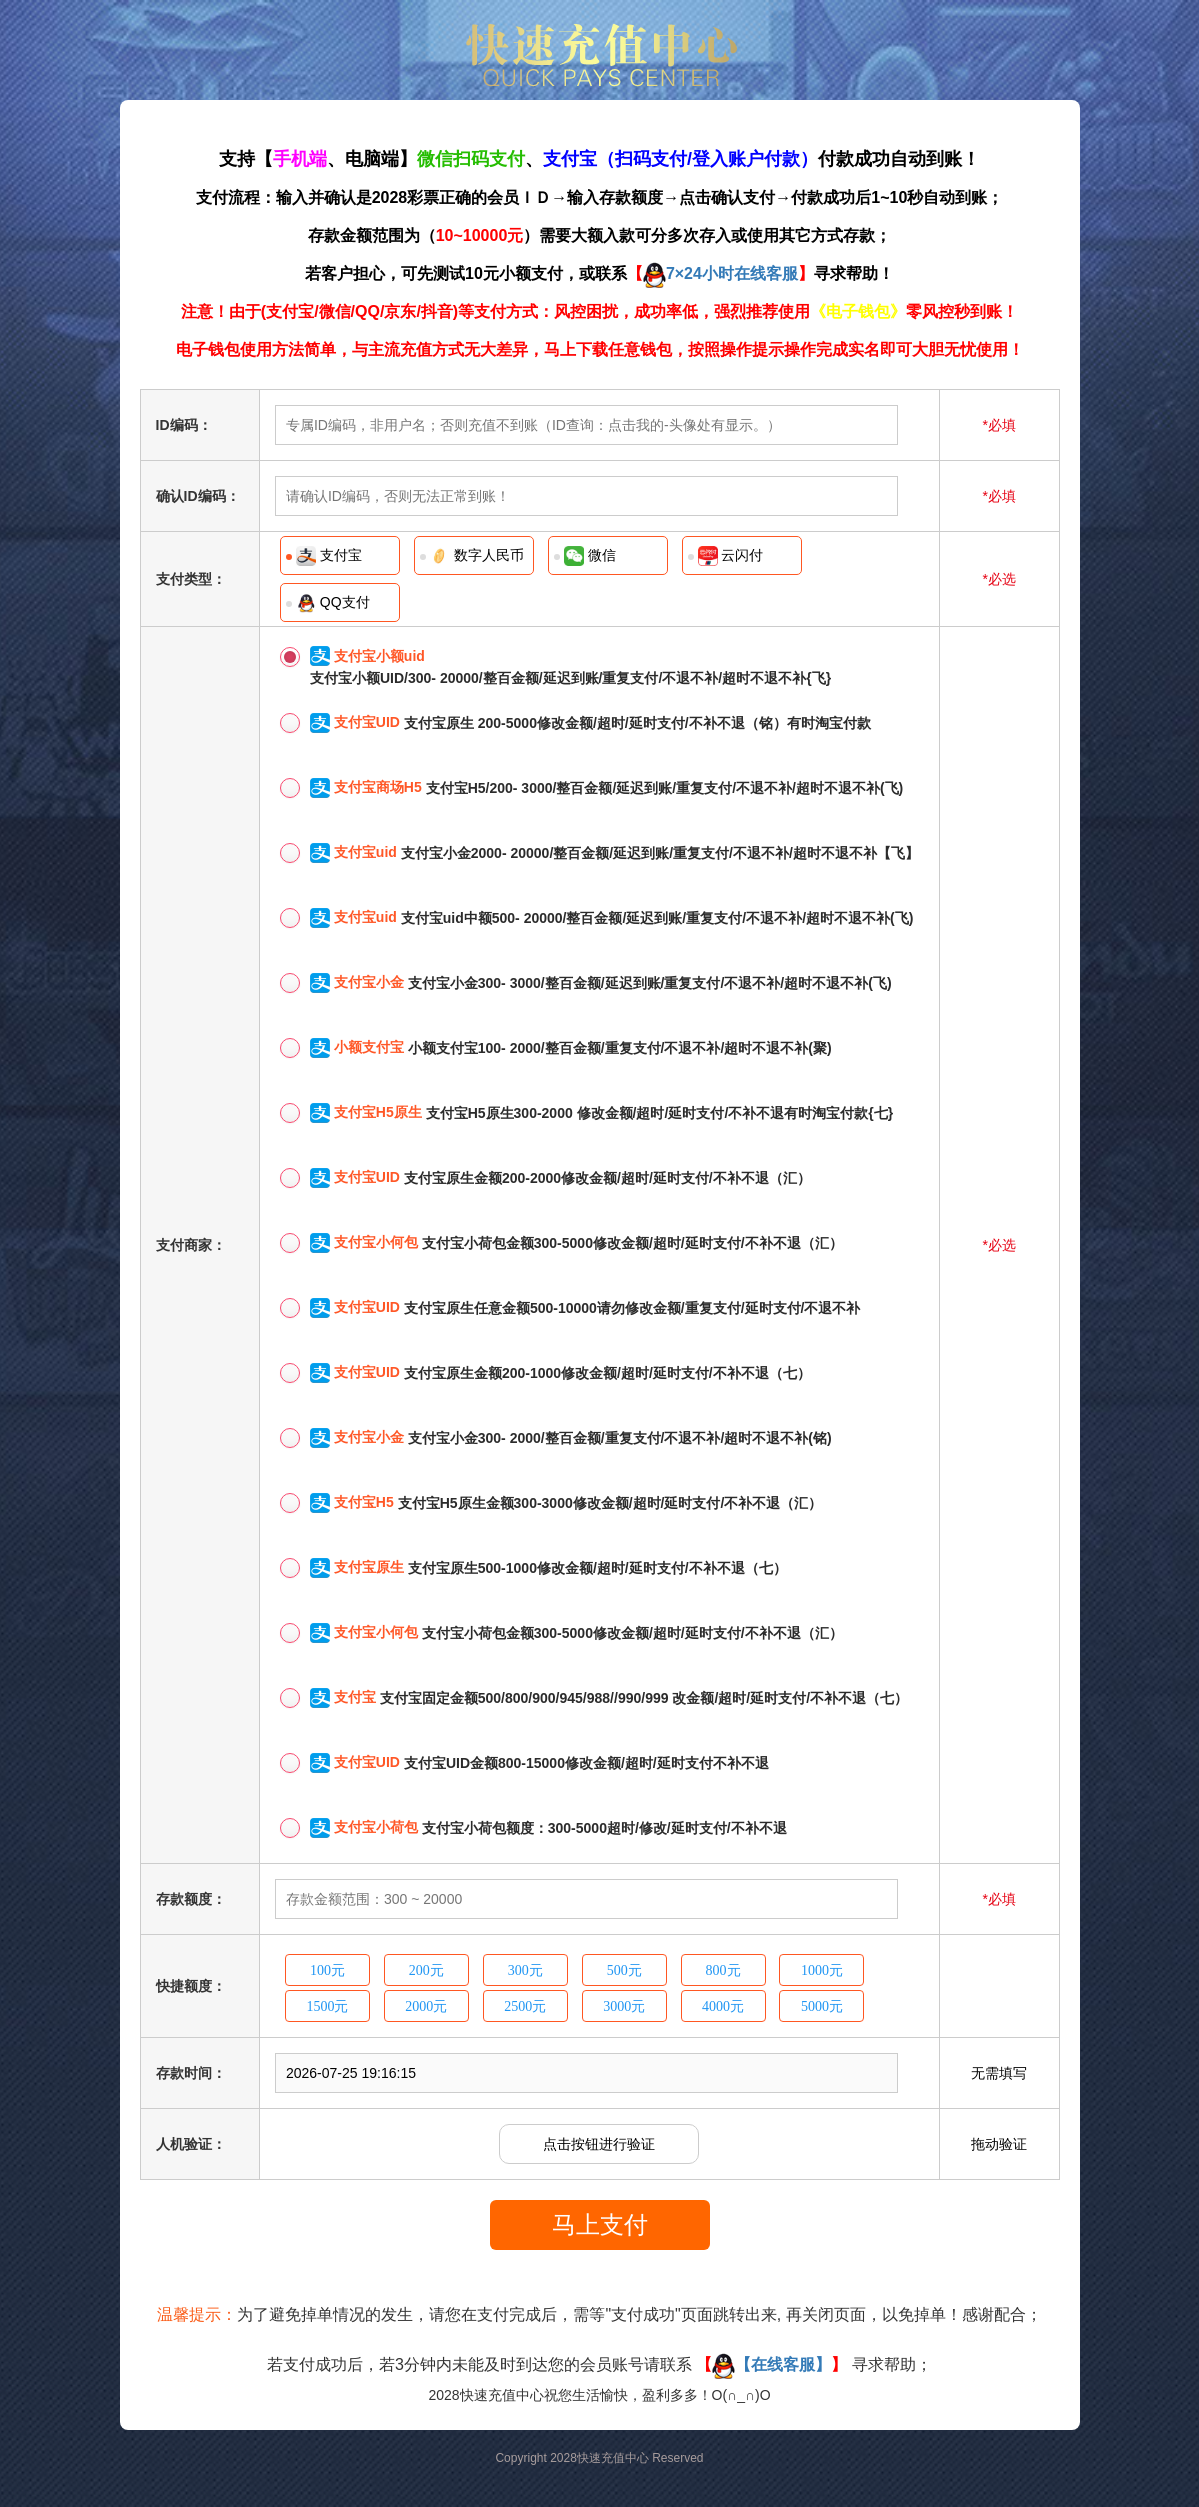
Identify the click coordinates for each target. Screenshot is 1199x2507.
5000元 (822, 2006)
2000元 (426, 2006)
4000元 (723, 2006)
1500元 (327, 2006)
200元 (426, 1970)
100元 (327, 1970)
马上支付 (600, 2224)
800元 (723, 1970)
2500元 (525, 2006)
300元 (525, 1970)
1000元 (822, 1970)
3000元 (624, 2006)
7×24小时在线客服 (720, 273)
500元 (624, 1970)
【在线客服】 (771, 2364)
